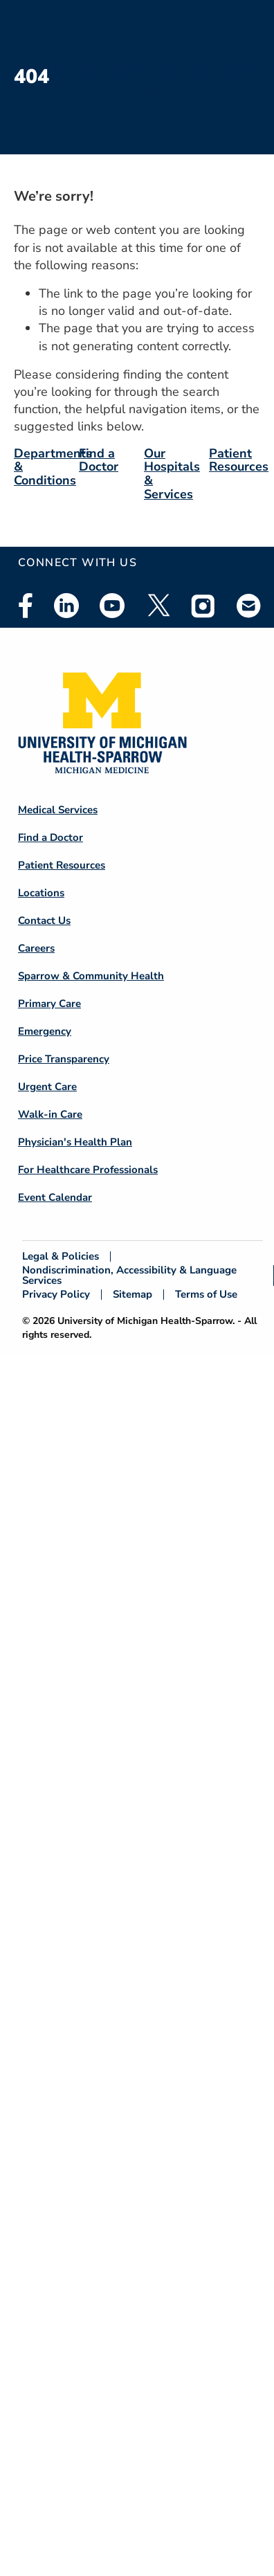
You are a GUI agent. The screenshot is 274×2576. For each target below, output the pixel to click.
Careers (36, 948)
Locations (41, 893)
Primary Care (49, 1003)
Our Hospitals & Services (172, 473)
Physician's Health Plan (75, 1142)
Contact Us (44, 920)
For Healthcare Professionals (88, 1170)
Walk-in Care (50, 1114)
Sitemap (132, 1294)
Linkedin (66, 605)
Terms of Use (206, 1294)
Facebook (25, 605)
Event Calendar (55, 1197)
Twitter (157, 605)
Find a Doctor (98, 460)
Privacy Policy (56, 1294)
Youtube (112, 605)
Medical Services (58, 810)
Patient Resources (238, 460)
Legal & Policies (60, 1256)
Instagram (203, 605)
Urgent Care (47, 1087)
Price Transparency (63, 1059)
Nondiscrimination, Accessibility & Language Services (129, 1275)
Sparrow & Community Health (91, 976)
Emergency (44, 1031)
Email (249, 605)
